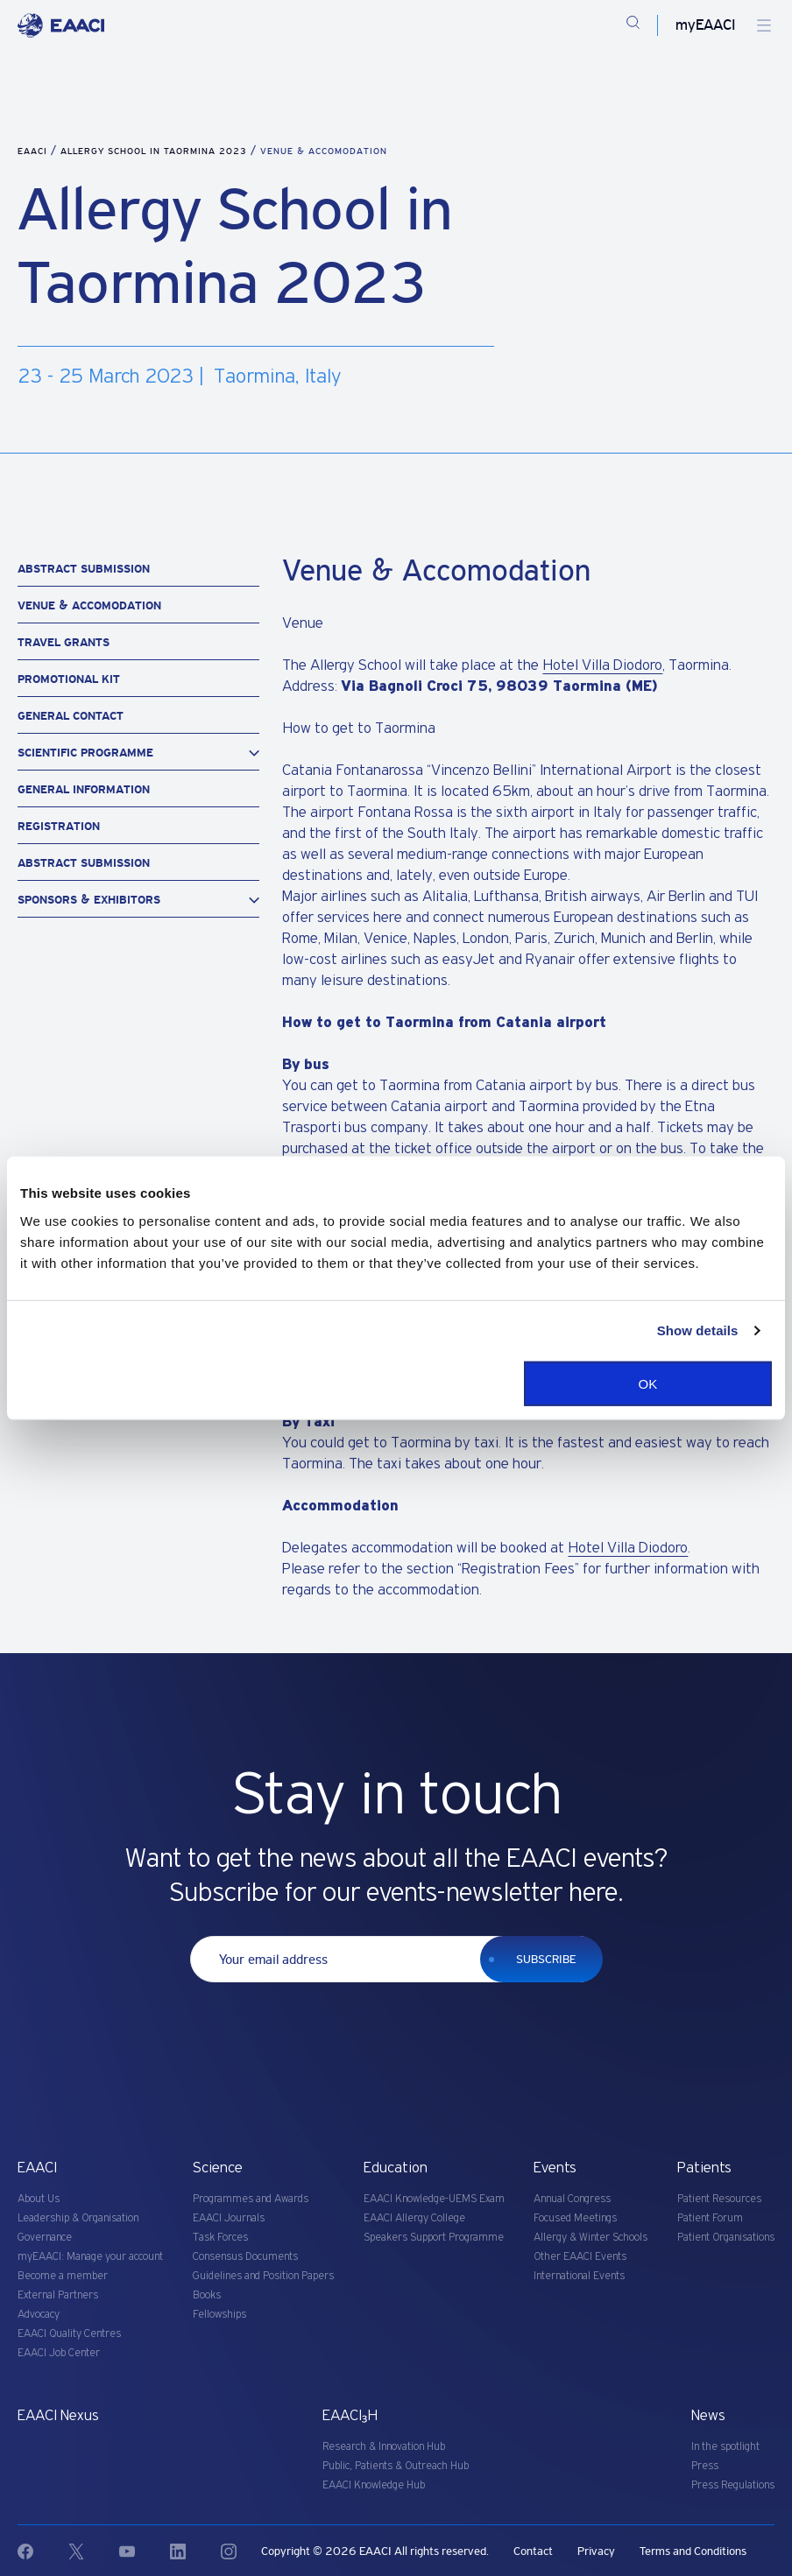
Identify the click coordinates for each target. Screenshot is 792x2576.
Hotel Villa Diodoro (602, 665)
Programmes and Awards (250, 2199)
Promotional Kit (69, 679)
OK (648, 1383)
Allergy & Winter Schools (590, 2237)
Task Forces (220, 2237)
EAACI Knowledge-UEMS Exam (434, 2199)
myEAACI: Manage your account (90, 2257)
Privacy (596, 2551)
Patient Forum (710, 2218)
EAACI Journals (229, 2218)
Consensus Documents (245, 2257)
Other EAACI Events (580, 2257)
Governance (45, 2237)
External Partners (58, 2295)
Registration (59, 826)
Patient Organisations (725, 2237)
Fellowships (219, 2314)
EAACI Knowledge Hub (373, 2485)
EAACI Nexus (58, 2416)
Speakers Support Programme (434, 2237)
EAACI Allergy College (414, 2218)
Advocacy (39, 2314)
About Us (39, 2199)
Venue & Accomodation (89, 605)
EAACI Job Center (59, 2353)
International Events (579, 2276)
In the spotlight (725, 2447)
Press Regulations (732, 2485)
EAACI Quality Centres (69, 2334)
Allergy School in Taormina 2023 (155, 151)
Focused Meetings (575, 2218)
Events (555, 2168)
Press (704, 2466)
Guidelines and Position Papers (263, 2276)
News (708, 2416)
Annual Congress (572, 2199)
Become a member (63, 2276)
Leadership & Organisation (78, 2218)
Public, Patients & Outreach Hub (395, 2466)
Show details (698, 1330)
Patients (704, 2168)
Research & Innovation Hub (383, 2447)
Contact (533, 2551)
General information (84, 789)
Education (396, 2168)
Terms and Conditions (693, 2551)
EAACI (32, 151)
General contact (71, 715)
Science (218, 2168)
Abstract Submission (84, 568)
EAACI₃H (350, 2416)
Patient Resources (719, 2199)
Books (207, 2295)
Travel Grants (64, 642)
